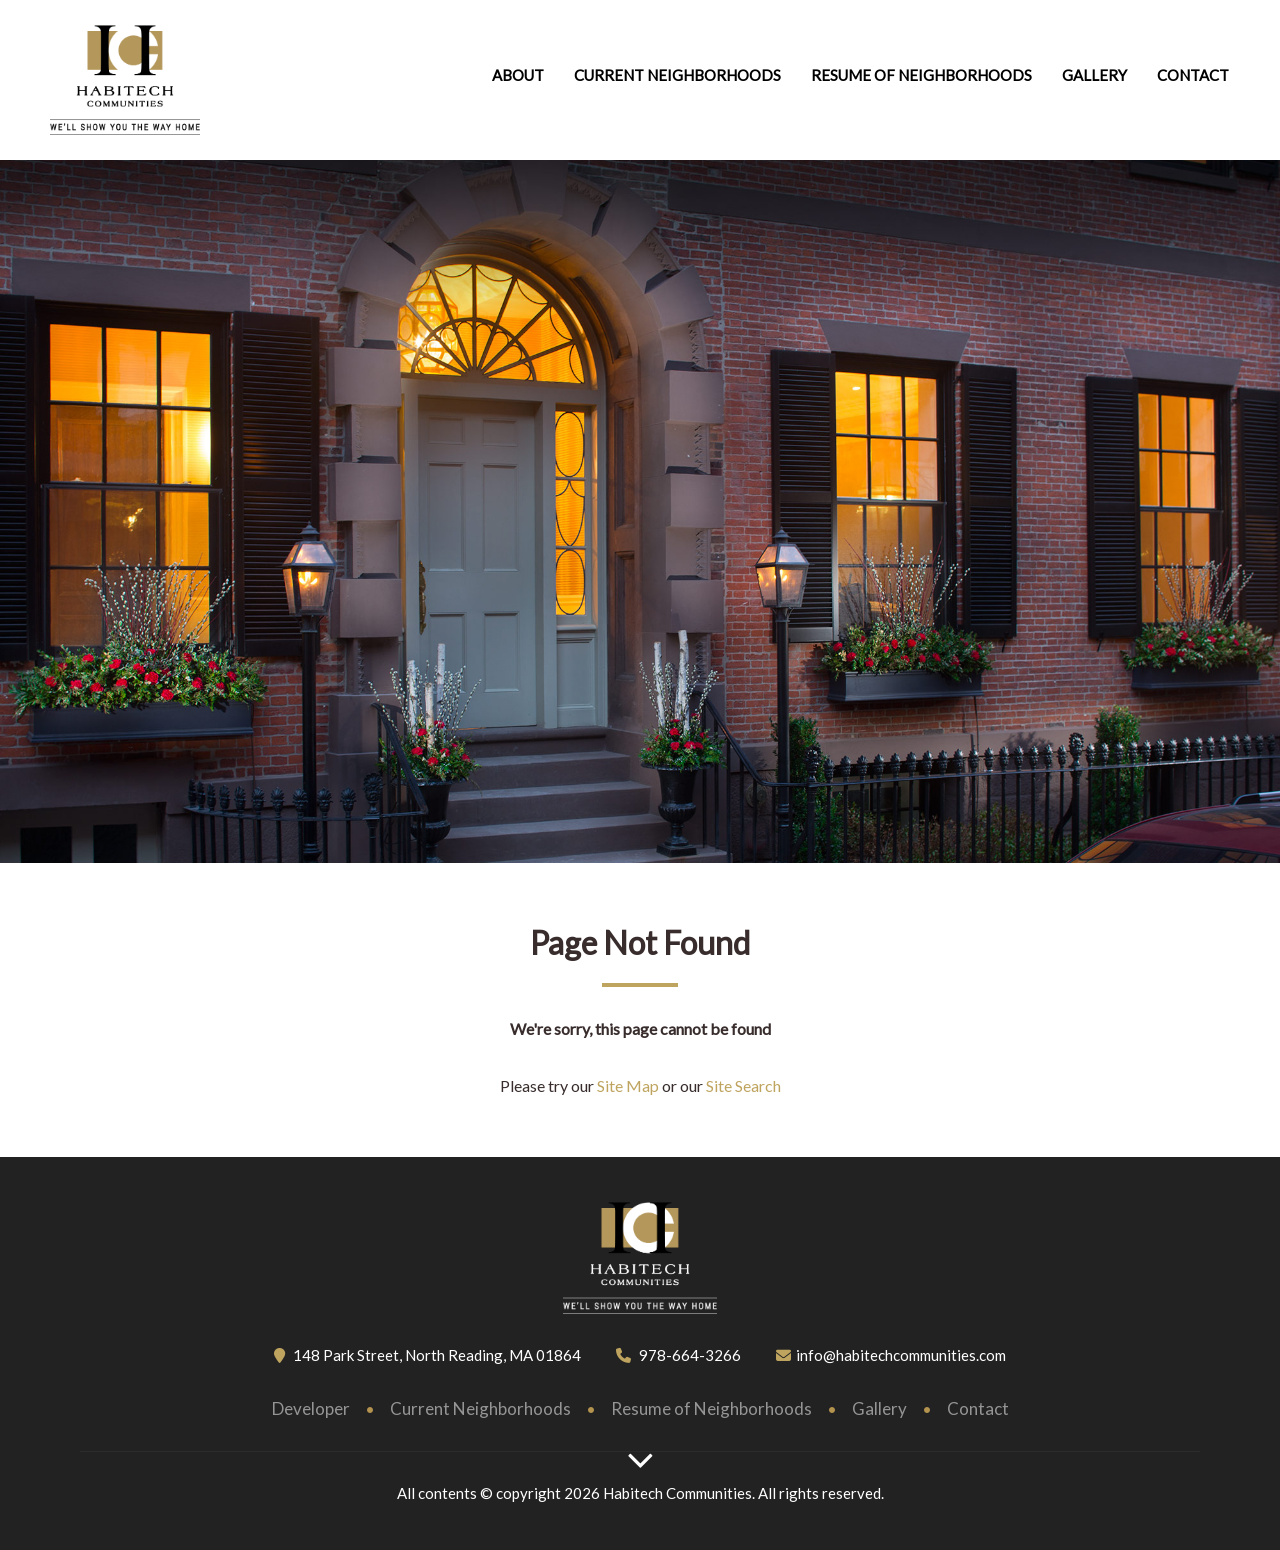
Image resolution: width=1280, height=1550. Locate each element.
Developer (311, 1408)
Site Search (742, 1085)
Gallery (1094, 75)
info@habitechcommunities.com (901, 1355)
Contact (1193, 75)
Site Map (628, 1085)
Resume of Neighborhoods (711, 1408)
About (518, 75)
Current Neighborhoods (677, 75)
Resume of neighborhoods (921, 75)
